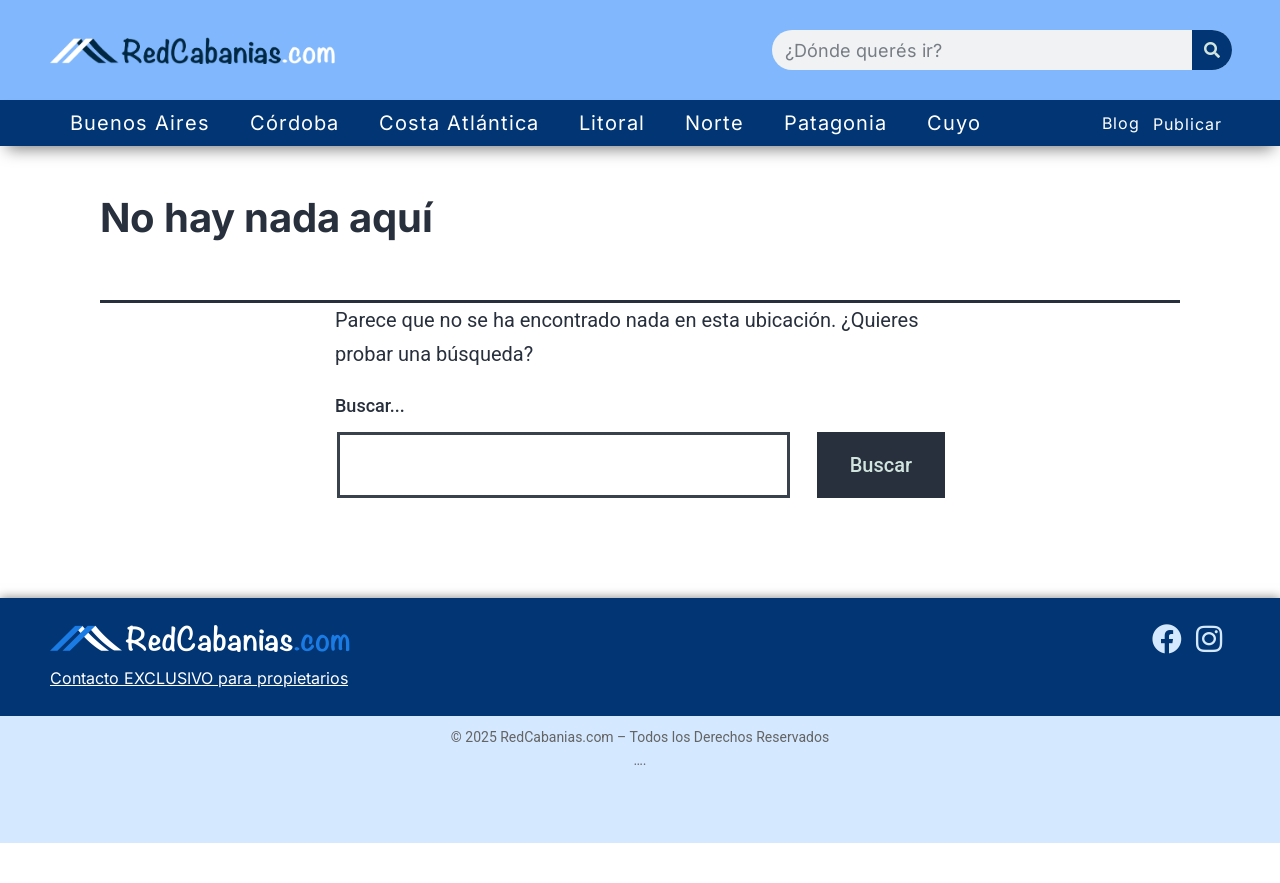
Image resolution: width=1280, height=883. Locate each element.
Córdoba (294, 123)
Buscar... (370, 405)
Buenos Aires (140, 123)
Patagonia (835, 123)
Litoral (612, 123)
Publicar (1187, 124)
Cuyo (954, 123)
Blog (1121, 123)
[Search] (1212, 50)
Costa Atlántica (459, 123)
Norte (714, 123)
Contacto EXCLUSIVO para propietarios (199, 678)
